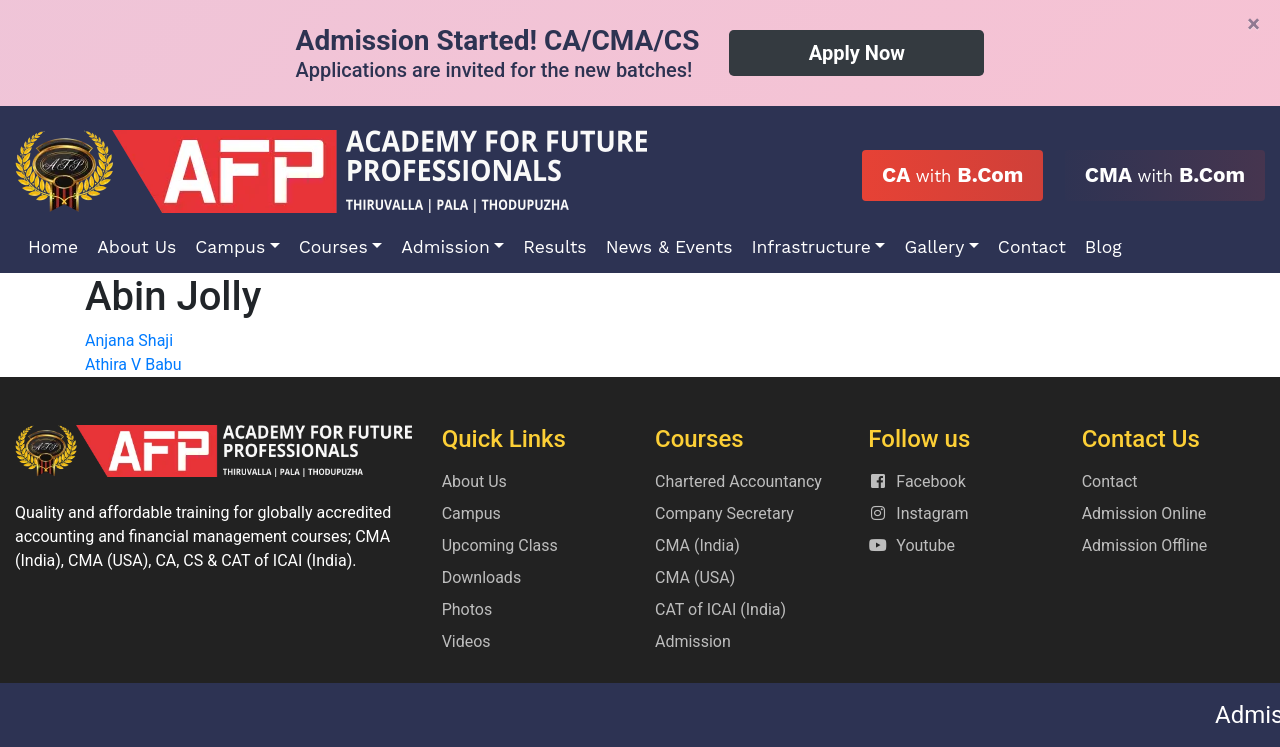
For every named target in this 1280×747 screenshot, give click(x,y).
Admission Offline (1145, 545)
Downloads (481, 577)
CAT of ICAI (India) (720, 609)
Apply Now (857, 53)
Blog (1103, 247)
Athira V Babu (133, 364)
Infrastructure (811, 247)
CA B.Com (952, 175)
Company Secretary (724, 513)
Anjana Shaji (129, 340)
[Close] (1253, 24)
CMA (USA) (695, 577)
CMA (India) (697, 545)
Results (554, 247)
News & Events (669, 247)
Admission (445, 247)
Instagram (918, 513)
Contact (1032, 247)
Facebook (916, 481)
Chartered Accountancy (738, 481)
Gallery (934, 247)
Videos (466, 641)
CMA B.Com (1165, 175)
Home (53, 247)
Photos (467, 609)
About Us (136, 247)
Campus (230, 247)
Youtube (911, 545)
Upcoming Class (500, 545)
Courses (333, 247)
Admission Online (1144, 513)
